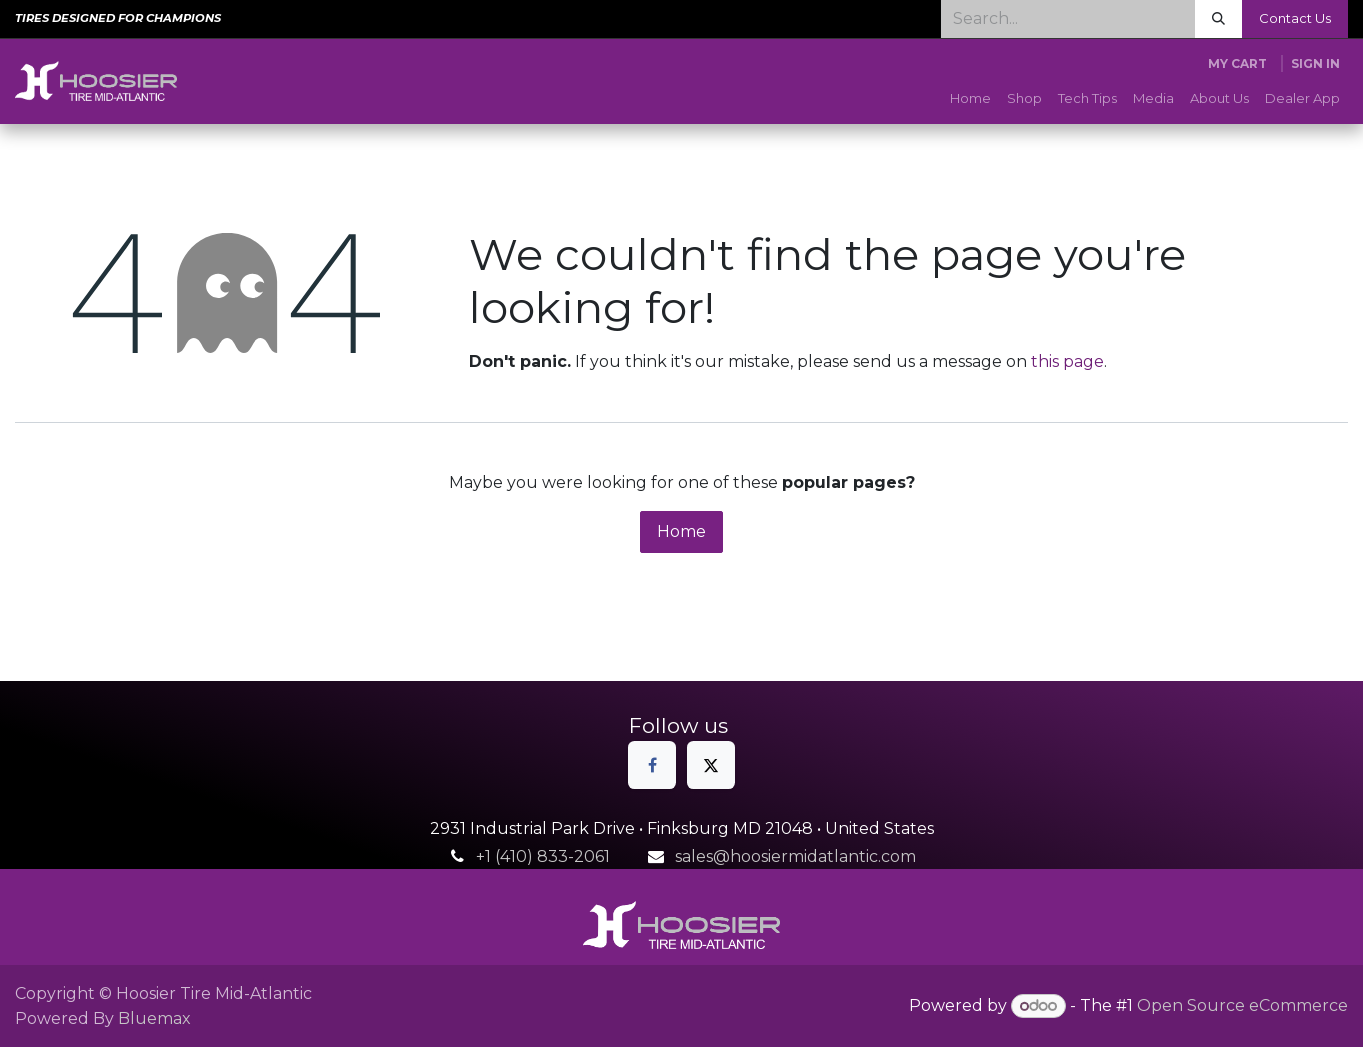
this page (1067, 361)
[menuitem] (970, 99)
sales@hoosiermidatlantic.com (795, 856)
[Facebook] (652, 765)
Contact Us (1295, 18)
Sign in (1315, 63)
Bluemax (154, 1018)
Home (681, 531)
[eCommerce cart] (1237, 64)
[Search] (1218, 19)
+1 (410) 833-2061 (543, 856)
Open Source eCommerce (1242, 1005)
